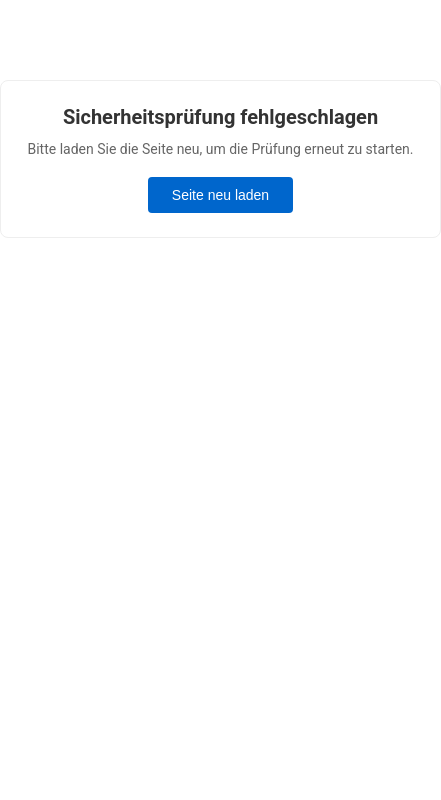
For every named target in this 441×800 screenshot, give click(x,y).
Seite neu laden (220, 195)
